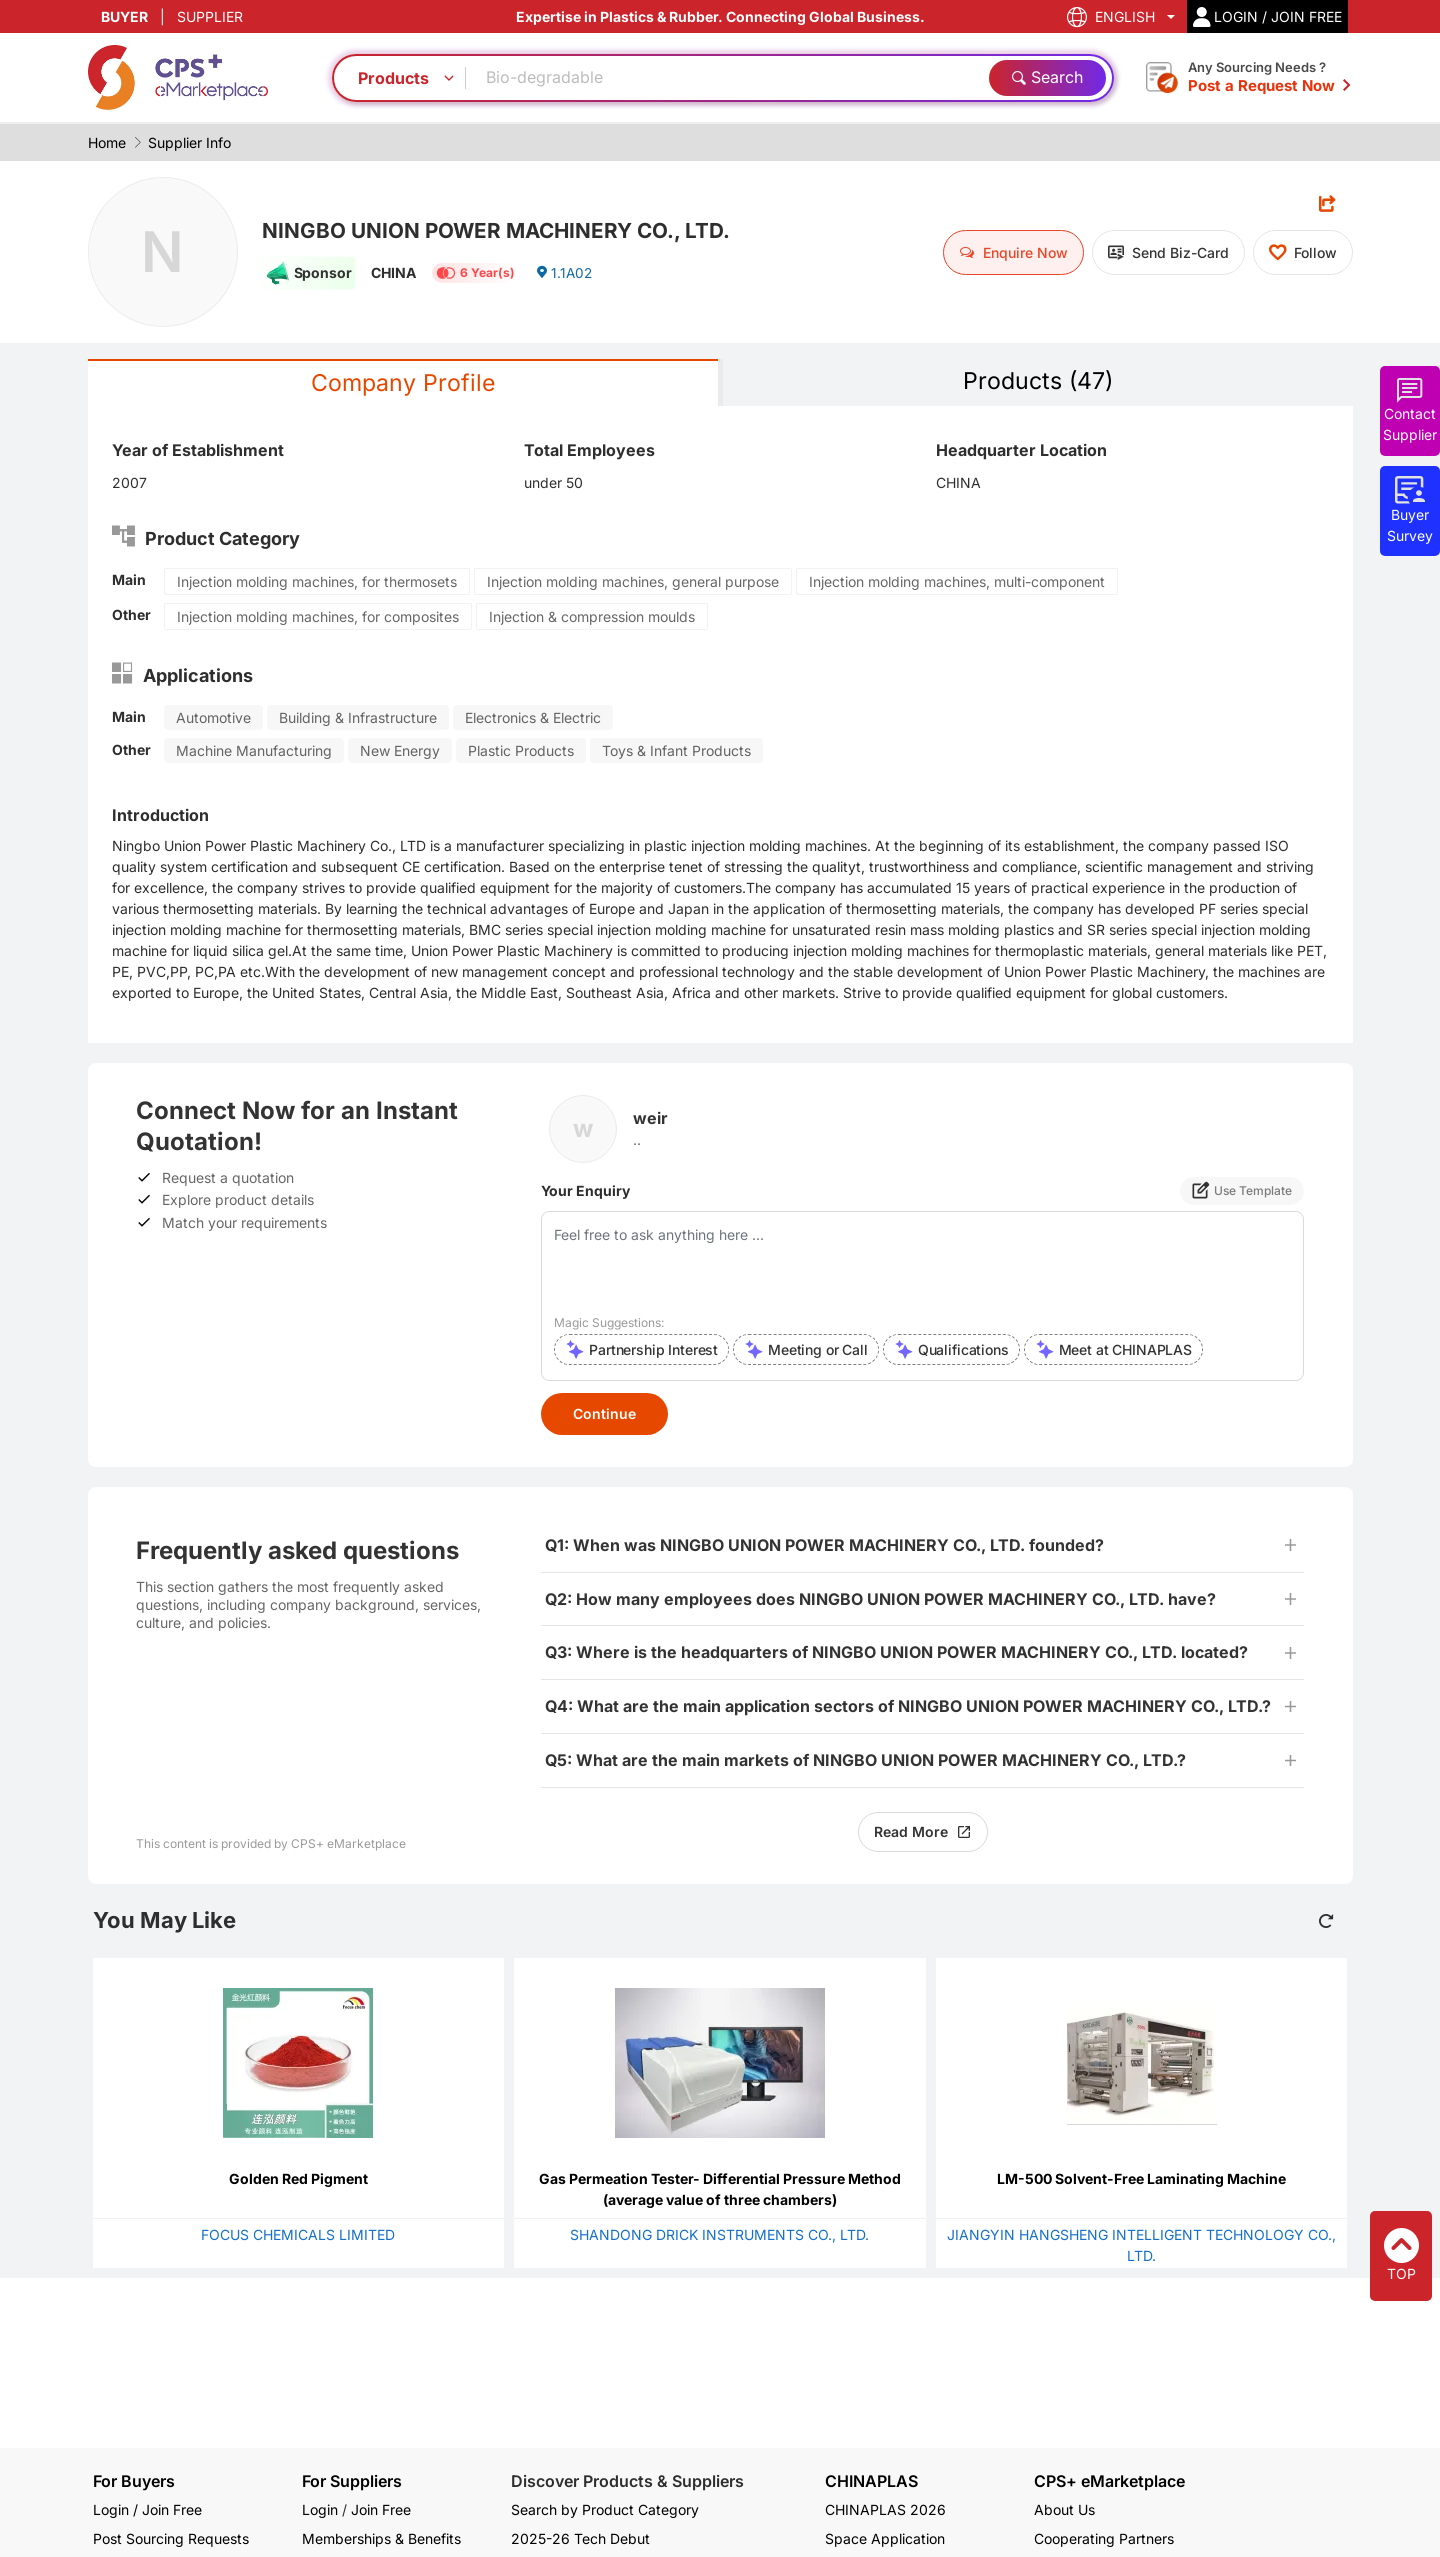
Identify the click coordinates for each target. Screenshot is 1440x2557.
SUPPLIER (210, 16)
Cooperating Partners (1104, 2538)
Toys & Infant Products (676, 751)
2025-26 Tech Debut (580, 2538)
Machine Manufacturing (254, 751)
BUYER (124, 16)
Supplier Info (189, 142)
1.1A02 (564, 274)
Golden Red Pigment (298, 2179)
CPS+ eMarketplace (1109, 2481)
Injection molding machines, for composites (318, 617)
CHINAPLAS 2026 (885, 2509)
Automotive (213, 718)
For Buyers (134, 2481)
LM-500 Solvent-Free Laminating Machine (1141, 2179)
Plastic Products (521, 751)
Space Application (885, 2538)
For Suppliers (352, 2481)
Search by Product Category (605, 2509)
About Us (1064, 2509)
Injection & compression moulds (592, 617)
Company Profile (403, 383)
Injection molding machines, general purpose (633, 582)
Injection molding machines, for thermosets (317, 582)
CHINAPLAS (871, 2481)
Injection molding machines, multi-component (957, 582)
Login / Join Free (147, 2509)
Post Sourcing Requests (171, 2538)
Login (320, 2509)
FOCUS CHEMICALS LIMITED (298, 2235)
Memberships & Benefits (381, 2538)
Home (107, 142)
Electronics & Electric (533, 718)
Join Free (381, 2509)
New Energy (400, 751)
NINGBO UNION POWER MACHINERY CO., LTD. (508, 230)
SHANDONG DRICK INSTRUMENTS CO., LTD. (719, 2235)
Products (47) (1037, 381)
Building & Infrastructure (358, 718)
